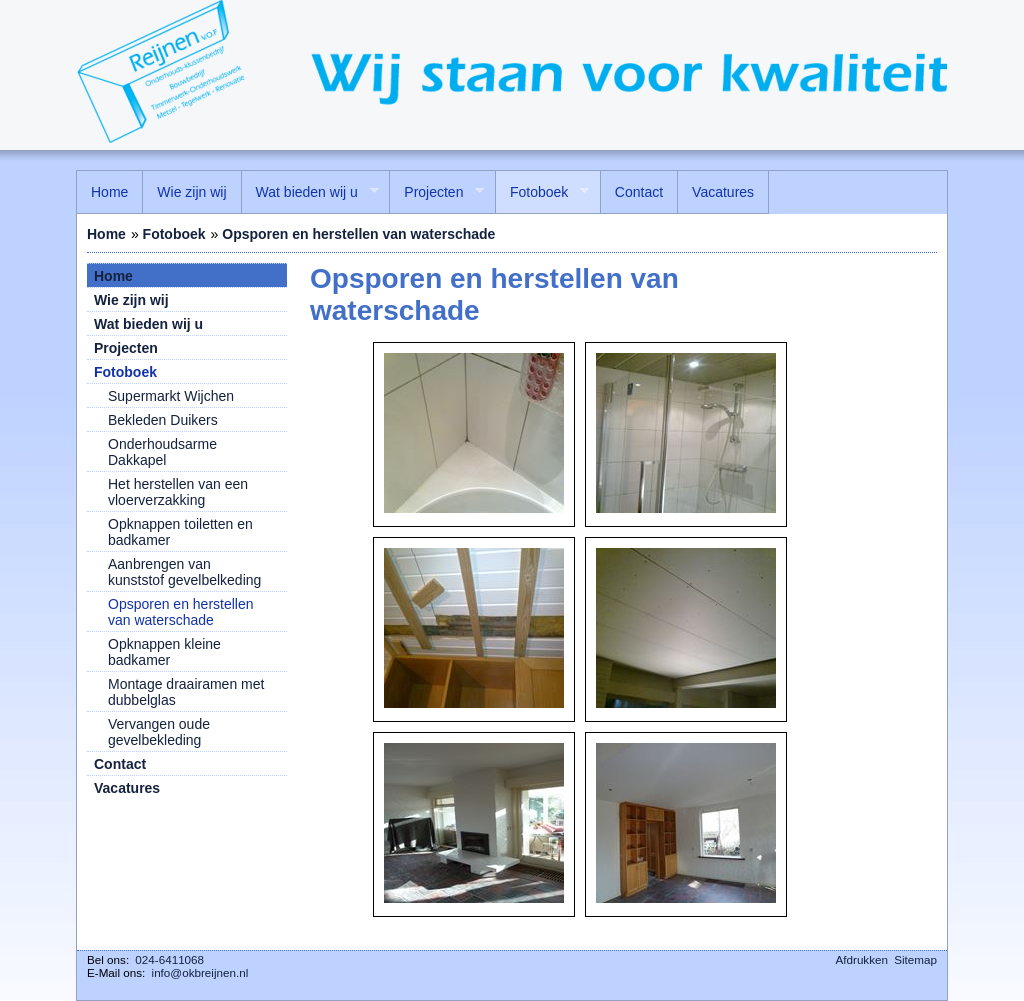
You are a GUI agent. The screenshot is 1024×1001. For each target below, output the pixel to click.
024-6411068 (169, 959)
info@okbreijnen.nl (200, 972)
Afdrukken (862, 959)
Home (106, 234)
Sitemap (915, 959)
